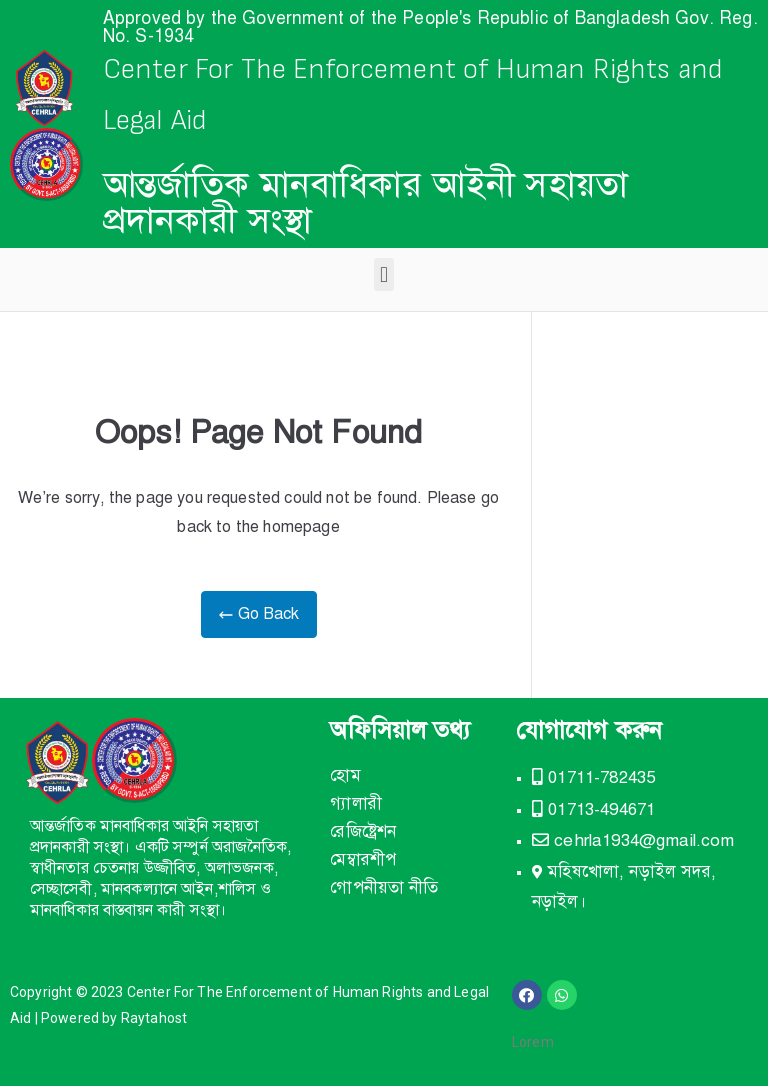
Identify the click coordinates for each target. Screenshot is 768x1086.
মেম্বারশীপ (363, 859)
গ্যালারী (355, 803)
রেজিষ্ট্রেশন (363, 831)
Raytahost (154, 1018)
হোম (345, 775)
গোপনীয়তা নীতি (384, 887)
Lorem (533, 1042)
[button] (383, 274)
